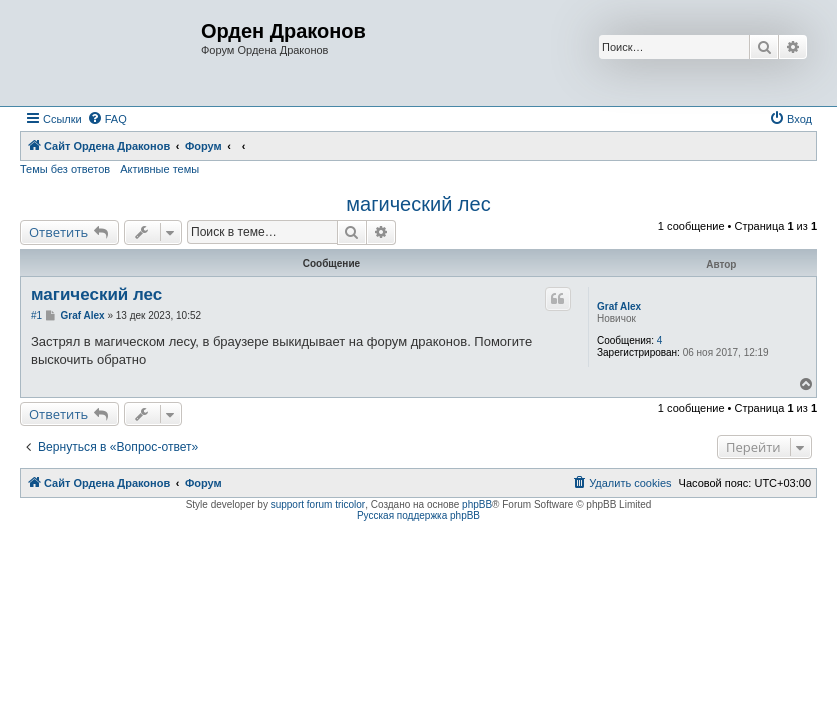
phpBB (477, 504)
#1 (36, 315)
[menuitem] (107, 119)
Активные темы (159, 169)
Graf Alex (619, 306)
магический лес (418, 204)
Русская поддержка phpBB (418, 515)
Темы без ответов (65, 169)
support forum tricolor (318, 504)
